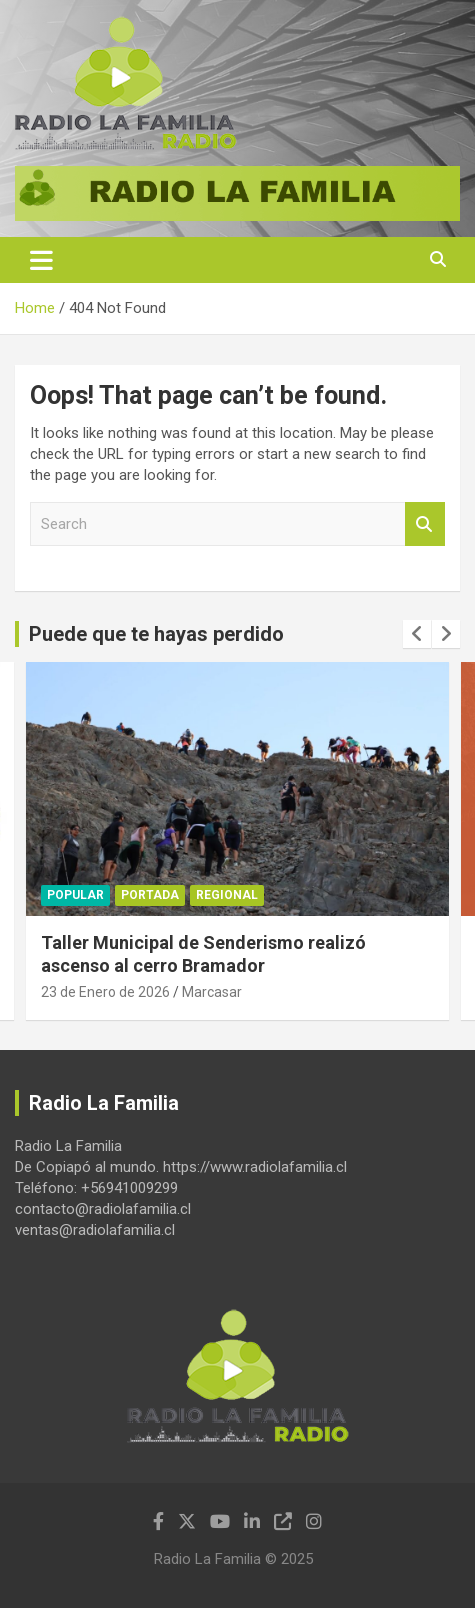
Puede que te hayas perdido (156, 634)
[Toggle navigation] (41, 260)
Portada (150, 895)
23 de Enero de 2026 (105, 992)
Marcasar (212, 992)
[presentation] (417, 634)
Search (425, 524)
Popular (75, 895)
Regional (227, 895)
